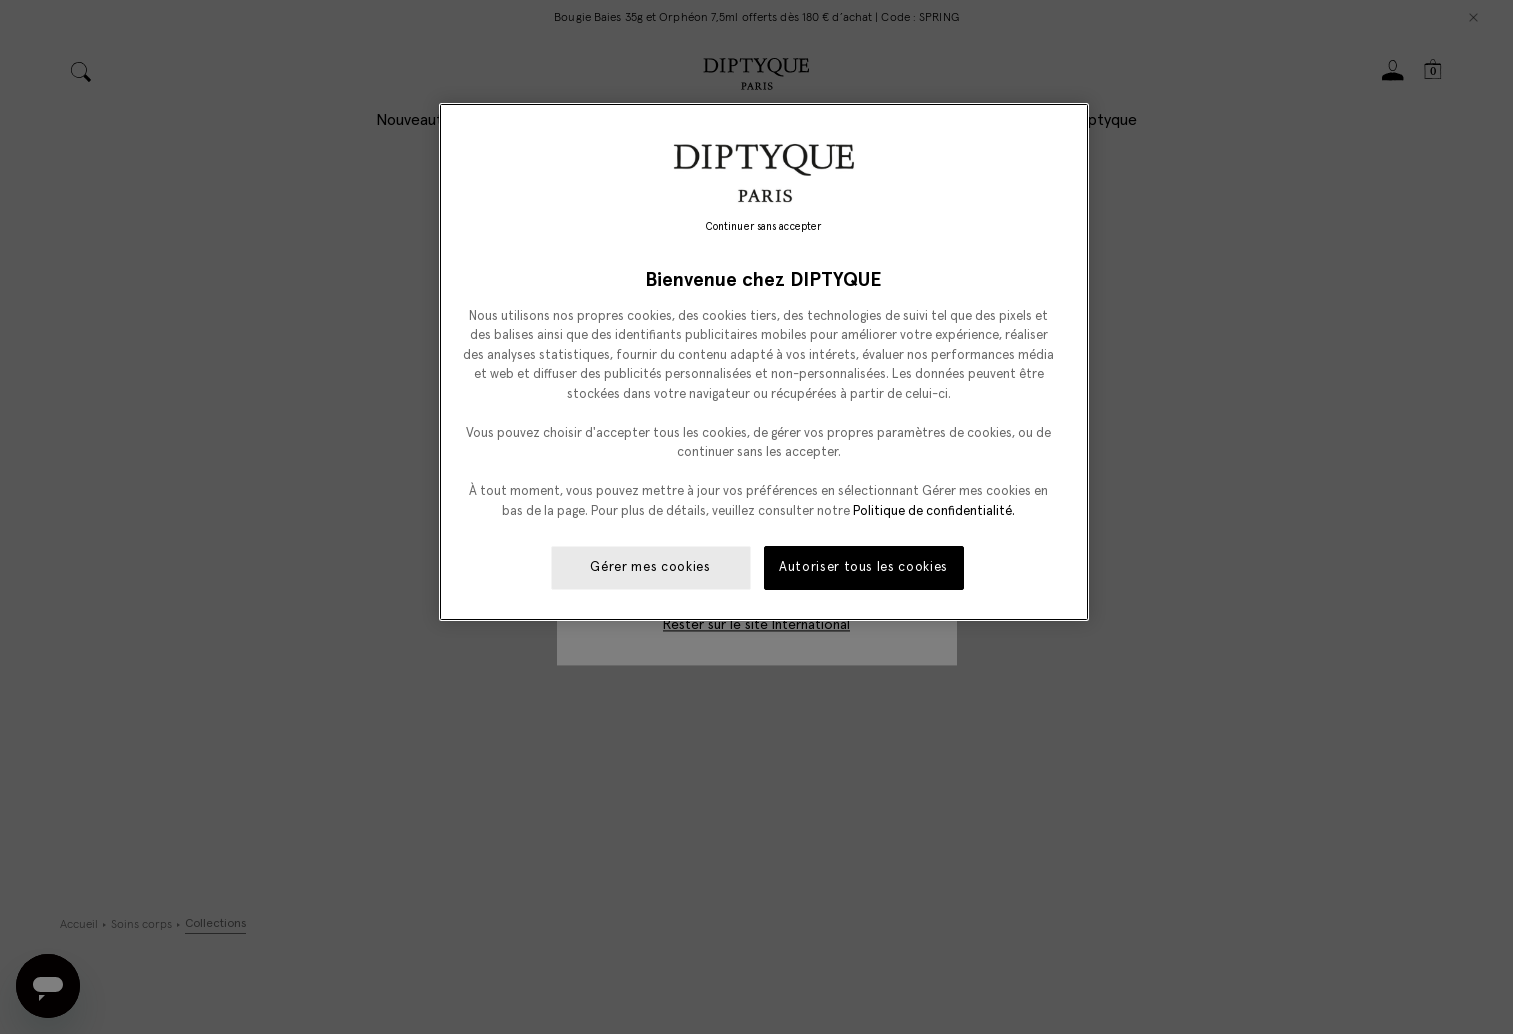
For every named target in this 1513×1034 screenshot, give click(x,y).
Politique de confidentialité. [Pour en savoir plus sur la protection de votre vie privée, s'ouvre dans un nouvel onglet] (934, 511)
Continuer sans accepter (763, 227)
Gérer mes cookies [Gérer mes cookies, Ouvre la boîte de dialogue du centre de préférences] (650, 567)
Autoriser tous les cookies (863, 567)
